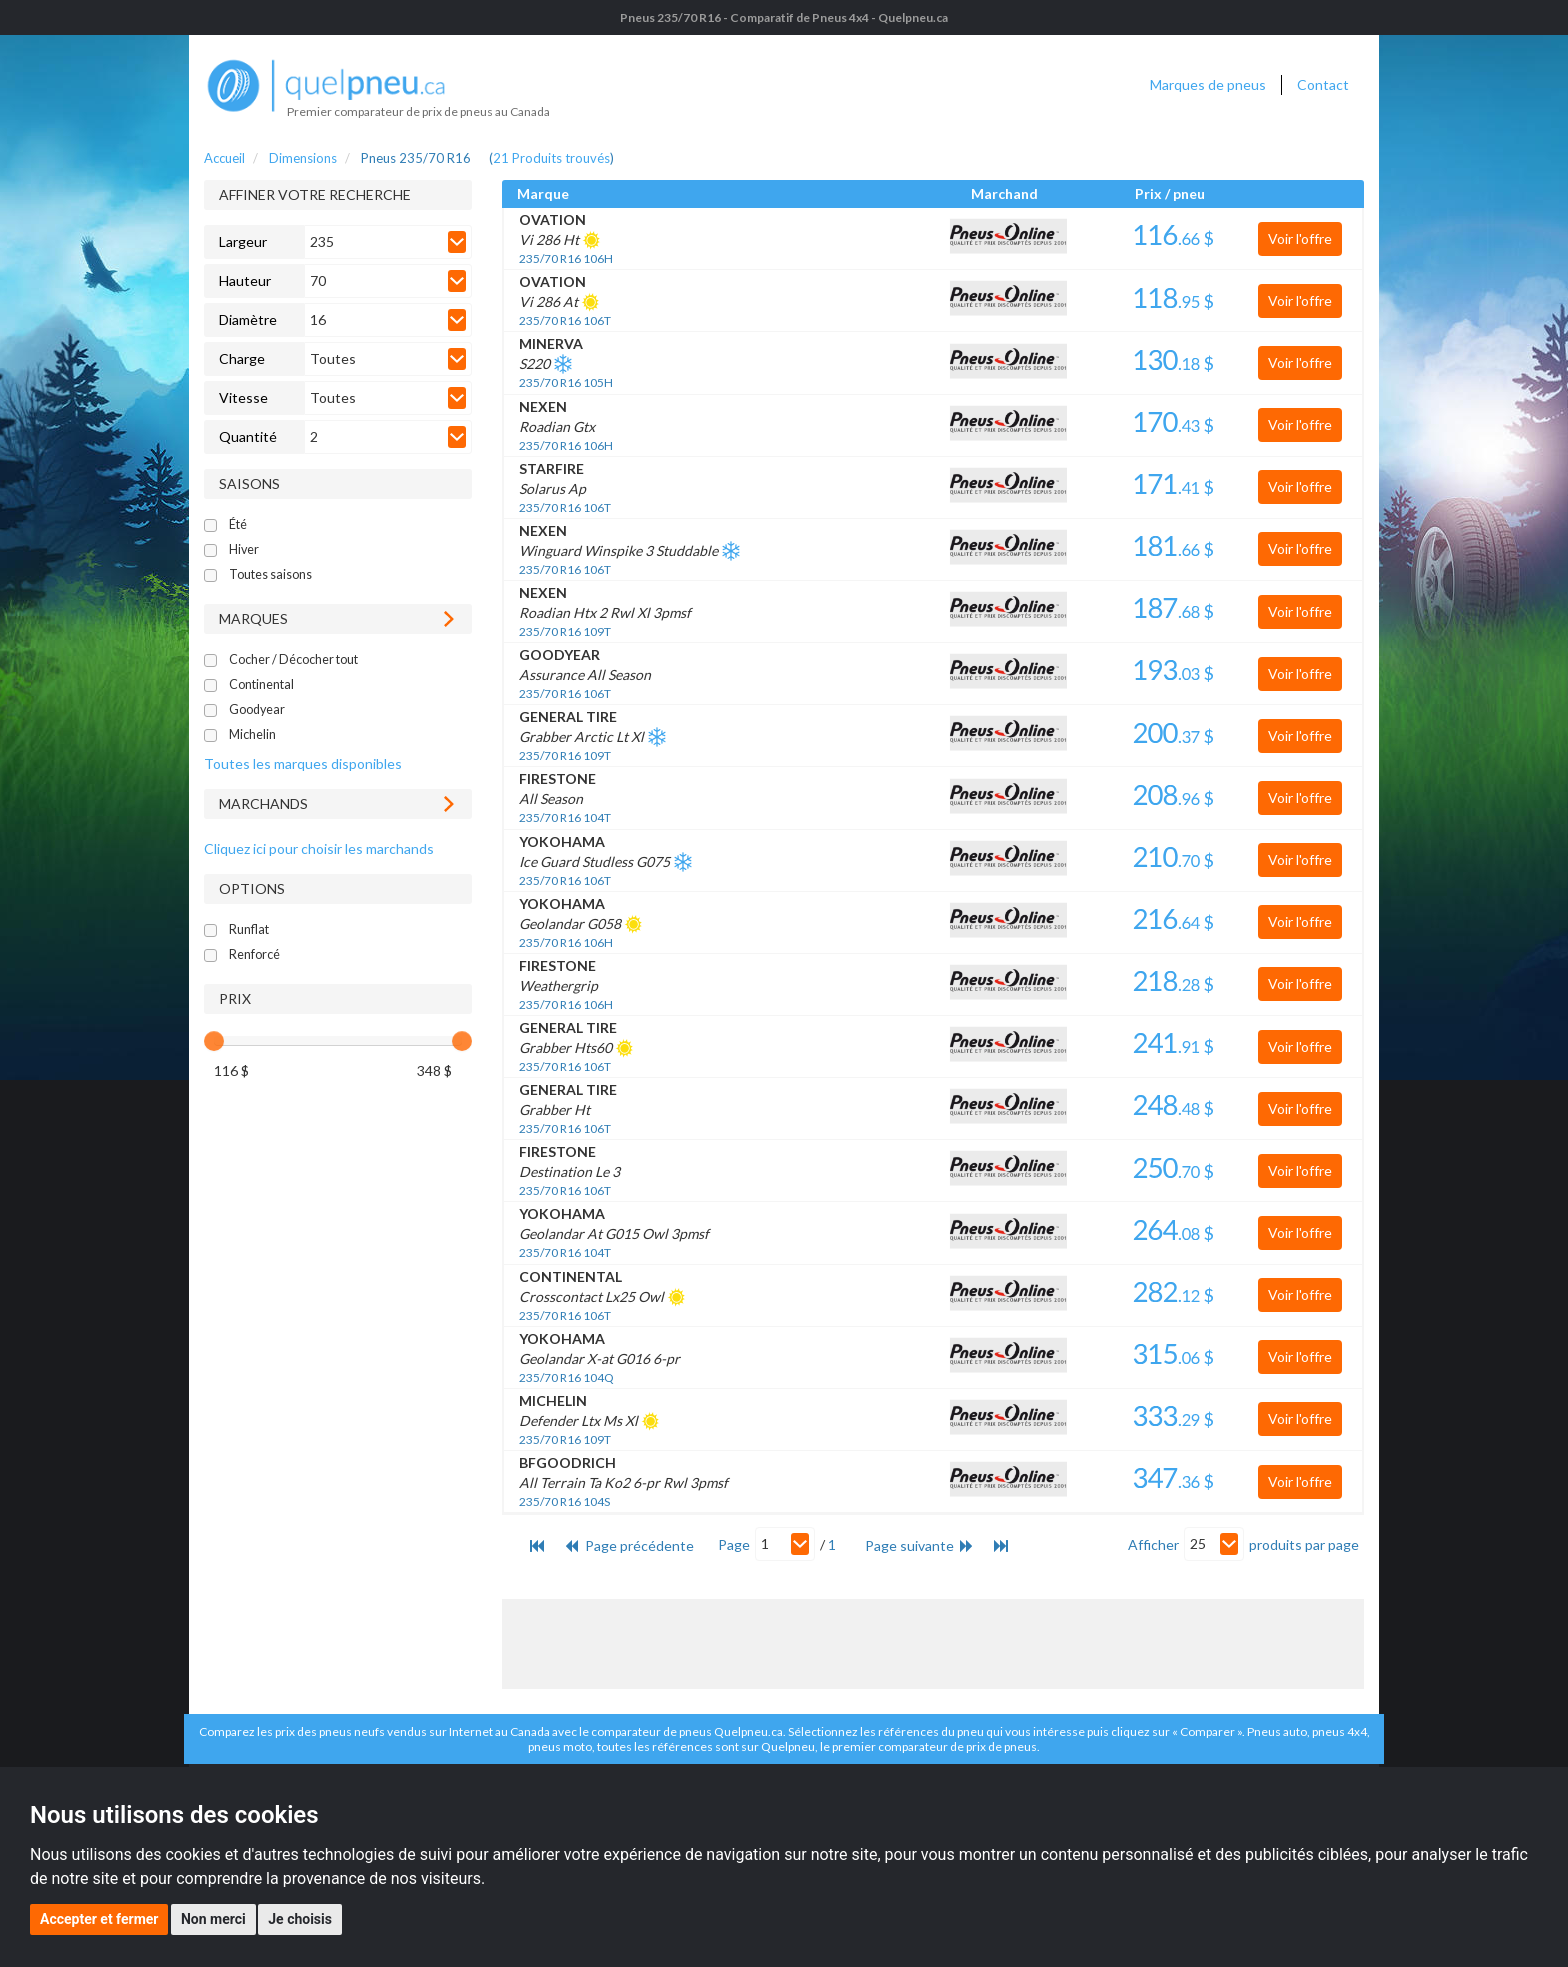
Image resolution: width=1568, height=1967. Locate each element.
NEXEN (543, 406)
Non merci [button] (213, 1919)
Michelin (252, 734)
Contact (1323, 84)
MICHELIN (553, 1400)
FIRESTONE (557, 778)
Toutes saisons (270, 574)
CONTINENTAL (570, 1276)
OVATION (552, 219)
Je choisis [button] (300, 1919)
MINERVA (551, 343)
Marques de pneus (1208, 84)
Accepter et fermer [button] (99, 1919)
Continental (261, 684)
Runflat (249, 929)
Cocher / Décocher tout (293, 659)
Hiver (244, 549)
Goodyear (257, 709)
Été (238, 524)
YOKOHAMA (562, 841)
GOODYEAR (559, 654)
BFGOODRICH (567, 1462)
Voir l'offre (1300, 238)
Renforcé (254, 954)
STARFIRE (551, 468)
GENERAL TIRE (568, 716)
